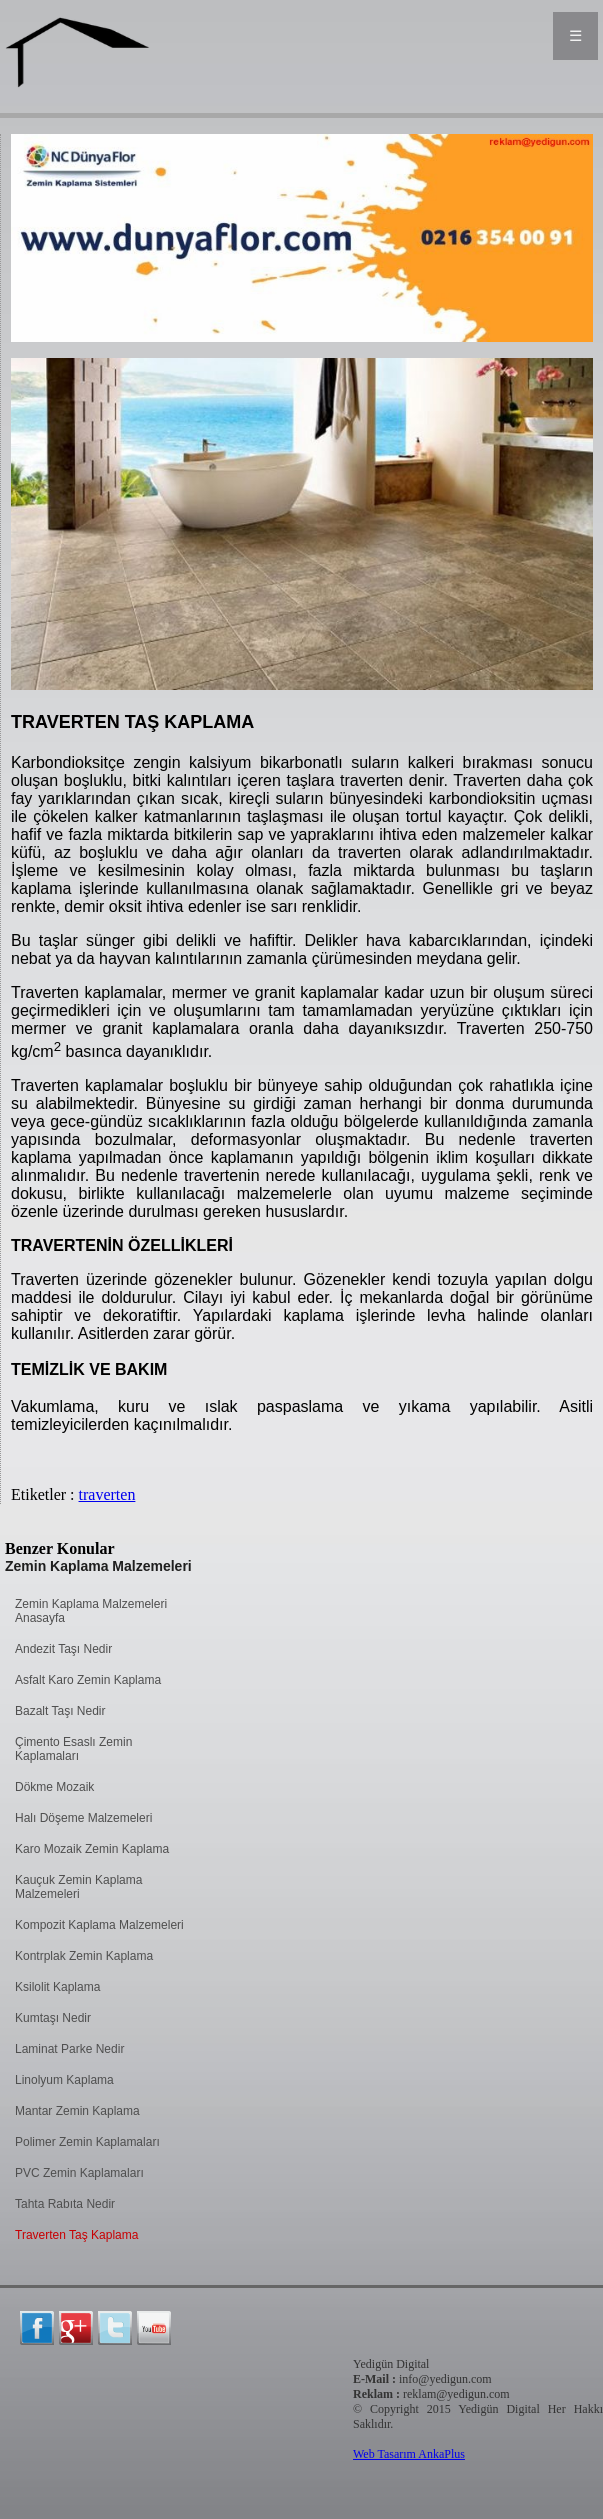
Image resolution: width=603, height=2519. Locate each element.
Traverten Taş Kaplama (76, 2235)
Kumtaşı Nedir (53, 2018)
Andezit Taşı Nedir (63, 1649)
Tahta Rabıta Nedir (65, 2204)
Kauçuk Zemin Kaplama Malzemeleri (78, 1887)
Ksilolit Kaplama (57, 1987)
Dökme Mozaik (54, 1787)
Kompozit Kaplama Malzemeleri (99, 1925)
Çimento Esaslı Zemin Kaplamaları (73, 1749)
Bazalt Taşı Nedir (60, 1711)
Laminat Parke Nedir (69, 2049)
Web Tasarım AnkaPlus (409, 2454)
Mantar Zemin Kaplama (77, 2111)
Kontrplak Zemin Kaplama (84, 1956)
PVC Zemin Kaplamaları (79, 2173)
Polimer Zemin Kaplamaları (87, 2142)
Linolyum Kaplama (64, 2080)
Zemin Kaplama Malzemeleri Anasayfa (91, 1611)
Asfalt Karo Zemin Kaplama (88, 1680)
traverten (107, 1494)
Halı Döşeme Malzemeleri (83, 1818)
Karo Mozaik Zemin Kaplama (92, 1849)
